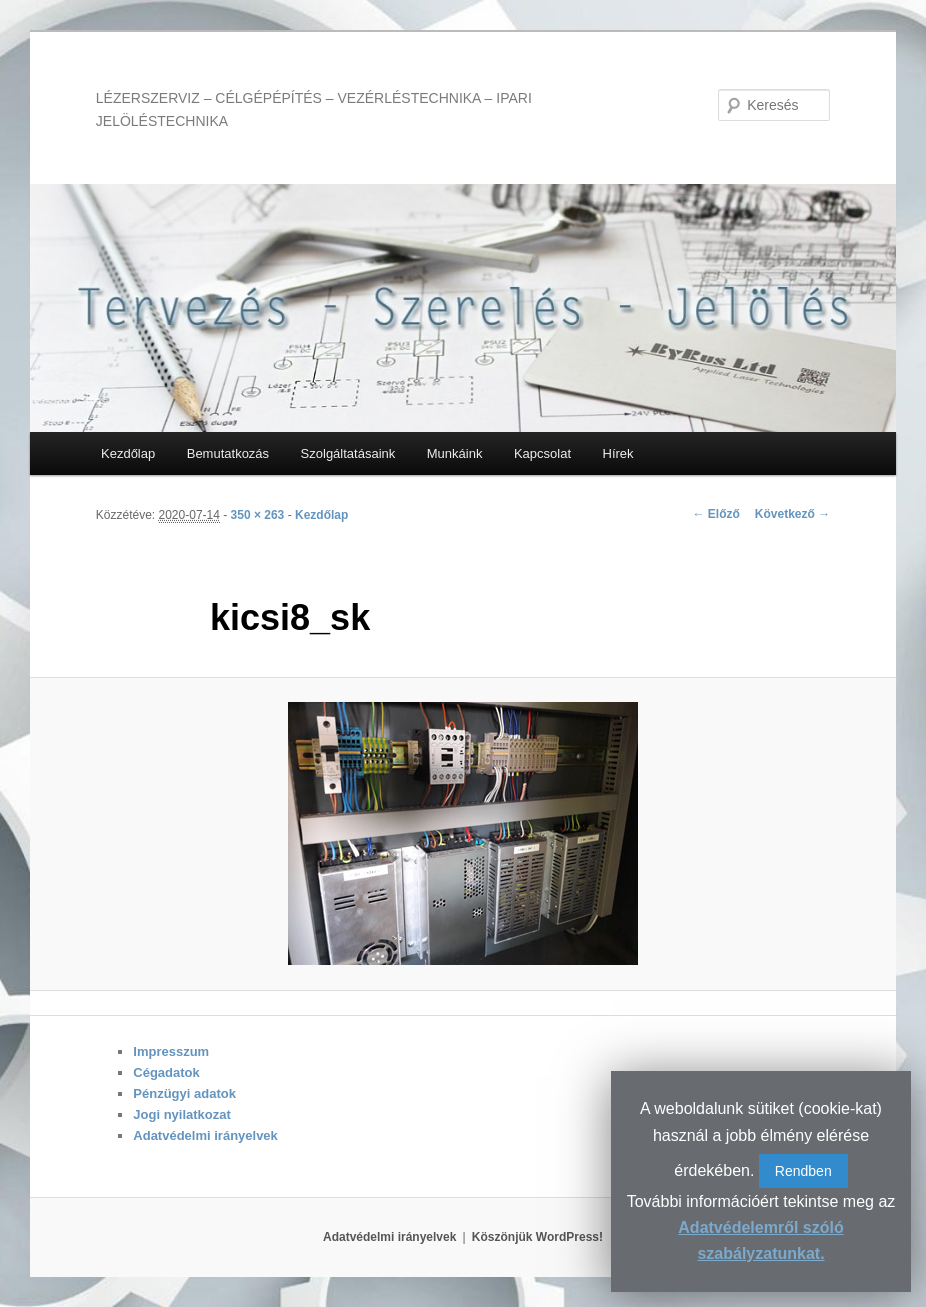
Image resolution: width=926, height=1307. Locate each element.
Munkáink (455, 453)
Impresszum (171, 1051)
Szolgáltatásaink (348, 453)
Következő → (792, 514)
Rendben (803, 1171)
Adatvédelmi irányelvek (205, 1135)
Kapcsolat (542, 453)
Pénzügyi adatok (184, 1093)
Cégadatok (166, 1072)
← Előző (715, 514)
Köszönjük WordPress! (537, 1237)
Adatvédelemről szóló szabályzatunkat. (760, 1240)
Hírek (618, 453)
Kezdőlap (128, 453)
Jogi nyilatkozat (182, 1114)
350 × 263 (258, 515)
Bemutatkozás (228, 453)
